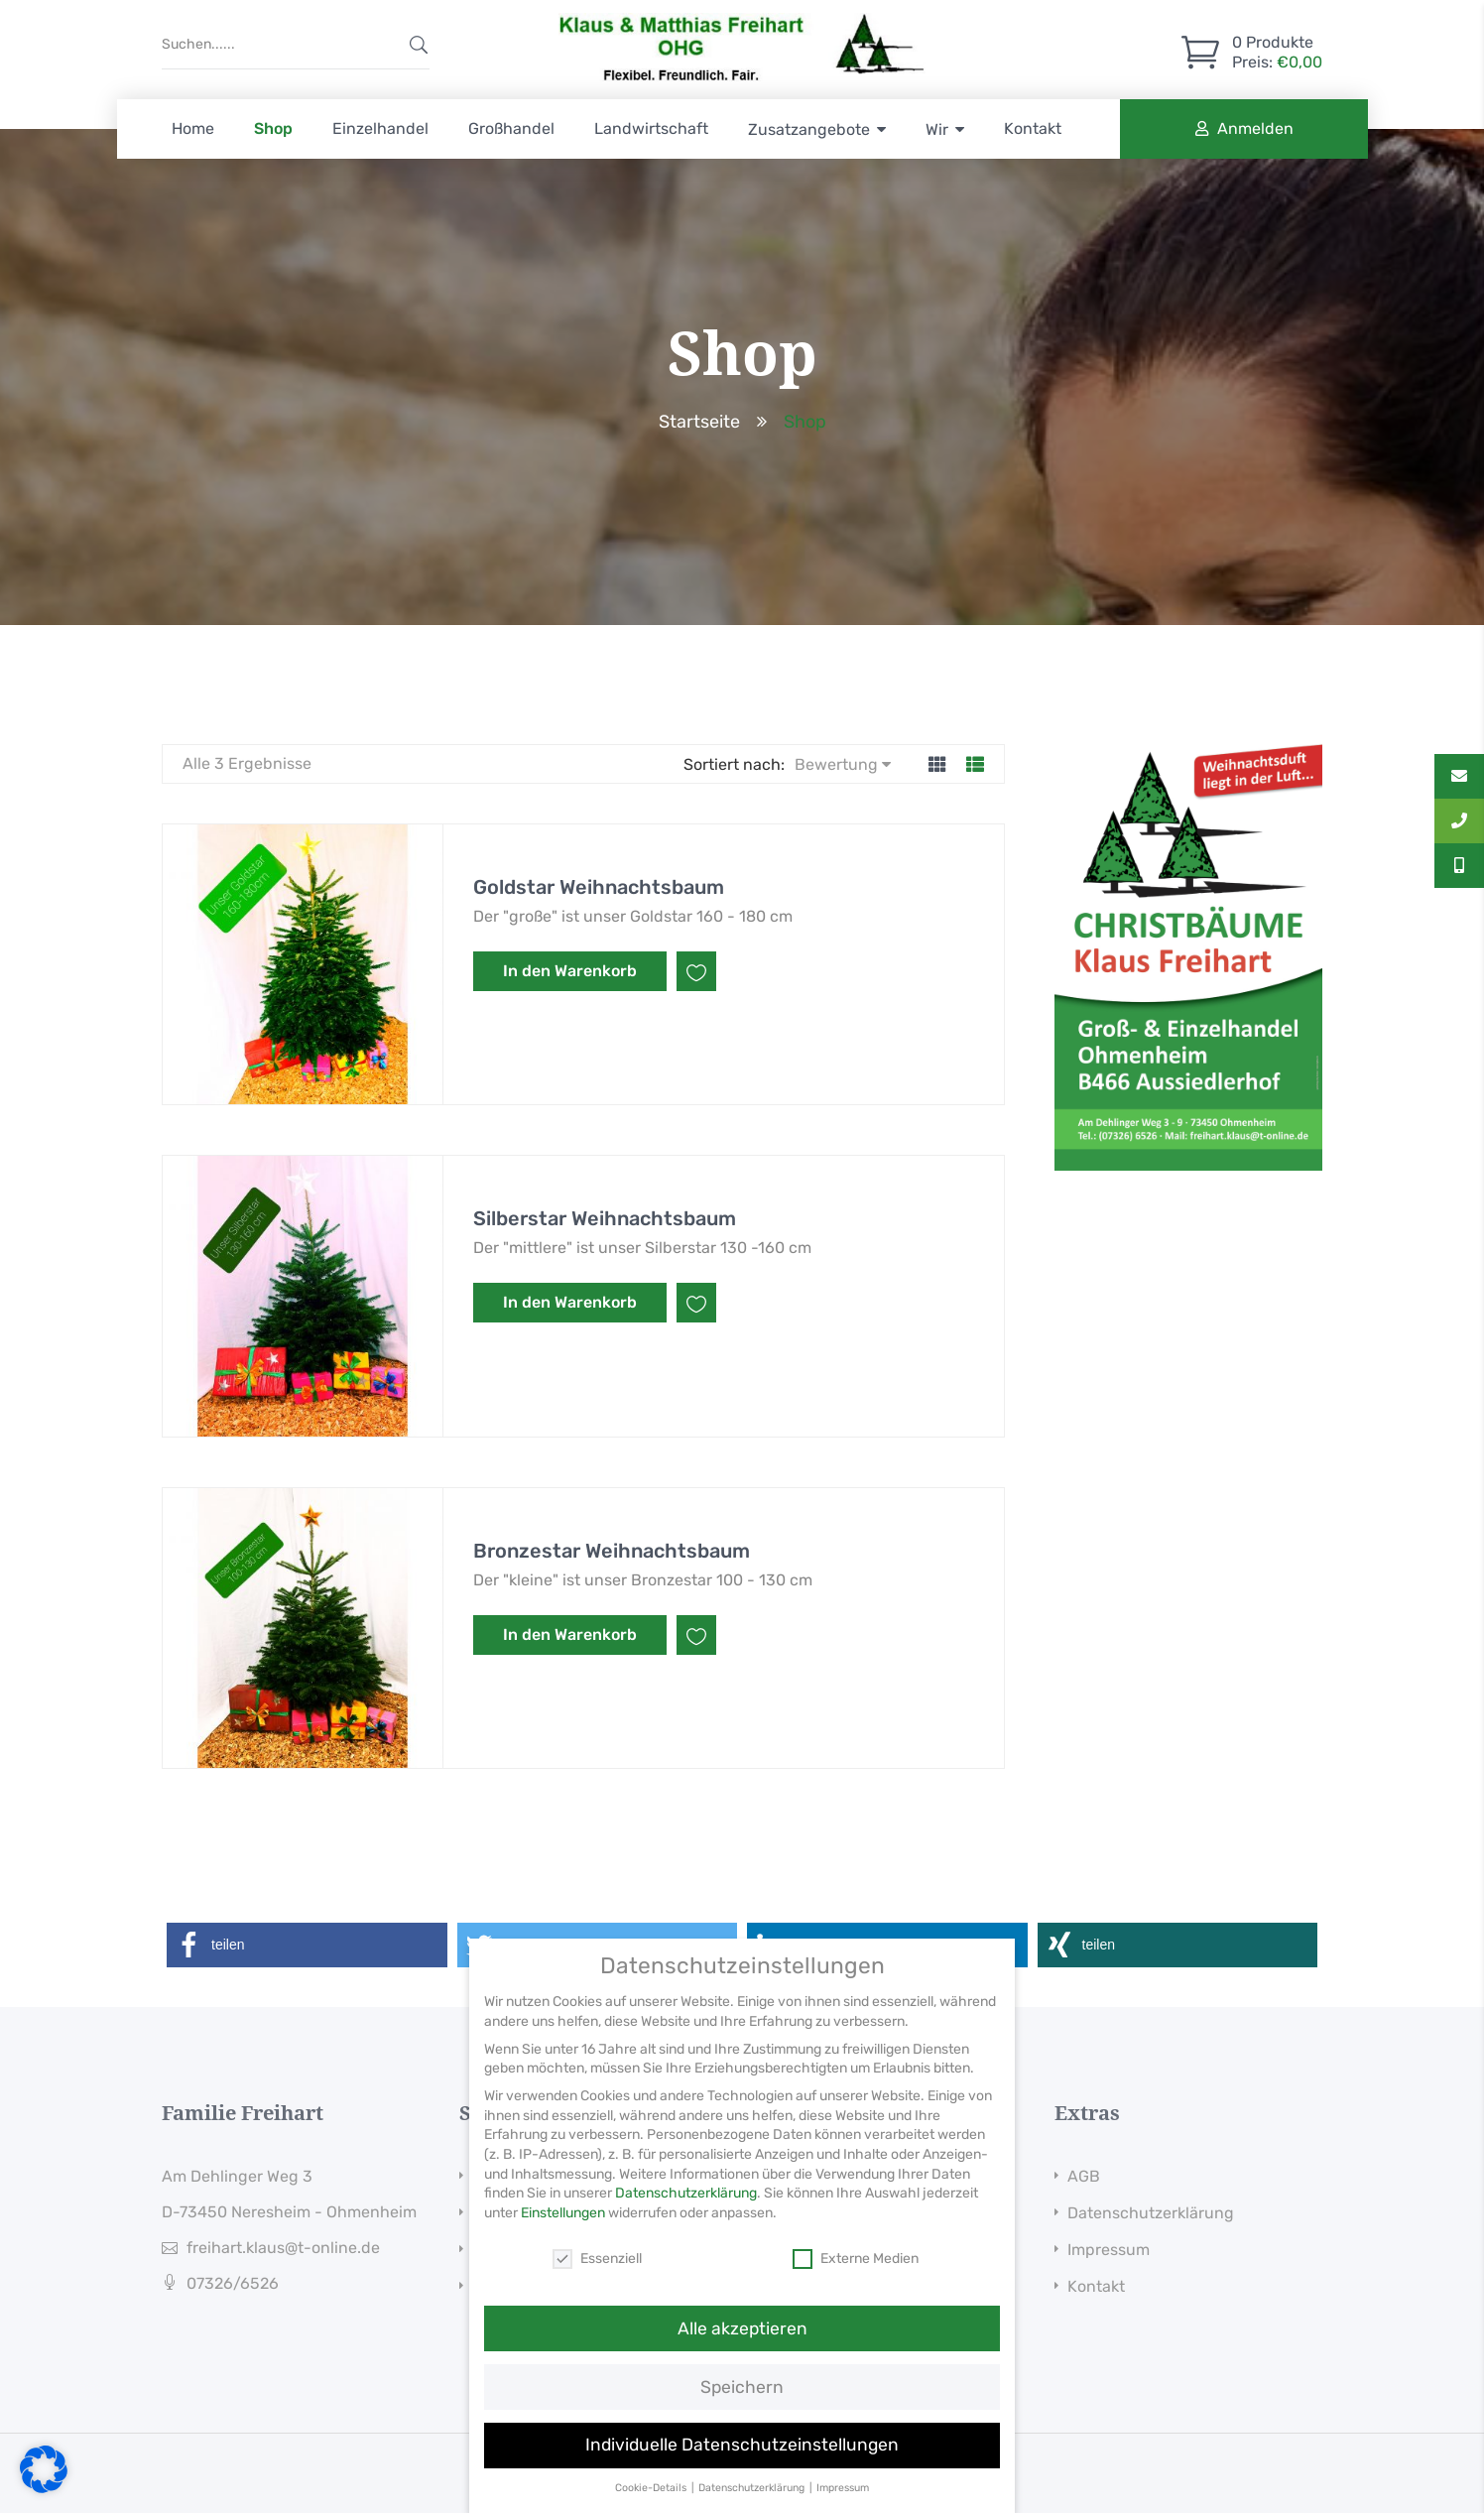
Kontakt (1032, 128)
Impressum (1108, 2249)
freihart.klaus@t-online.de (283, 2247)
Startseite (699, 422)
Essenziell (597, 2274)
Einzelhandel (380, 128)
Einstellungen (563, 2229)
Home (193, 128)
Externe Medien (856, 2274)
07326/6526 (232, 2283)
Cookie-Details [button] (652, 2504)
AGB (1083, 2176)
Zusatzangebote (809, 129)
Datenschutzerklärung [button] (752, 2504)
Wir (937, 129)
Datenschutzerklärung (1150, 2212)
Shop (273, 128)
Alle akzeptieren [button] (742, 2344)
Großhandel (511, 128)
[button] (307, 1945)
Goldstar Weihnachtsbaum (598, 887)
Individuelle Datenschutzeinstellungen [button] (742, 2461)
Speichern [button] (742, 2403)
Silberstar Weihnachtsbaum (604, 1218)
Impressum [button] (842, 2504)
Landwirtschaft (651, 128)
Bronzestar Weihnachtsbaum (611, 1551)
